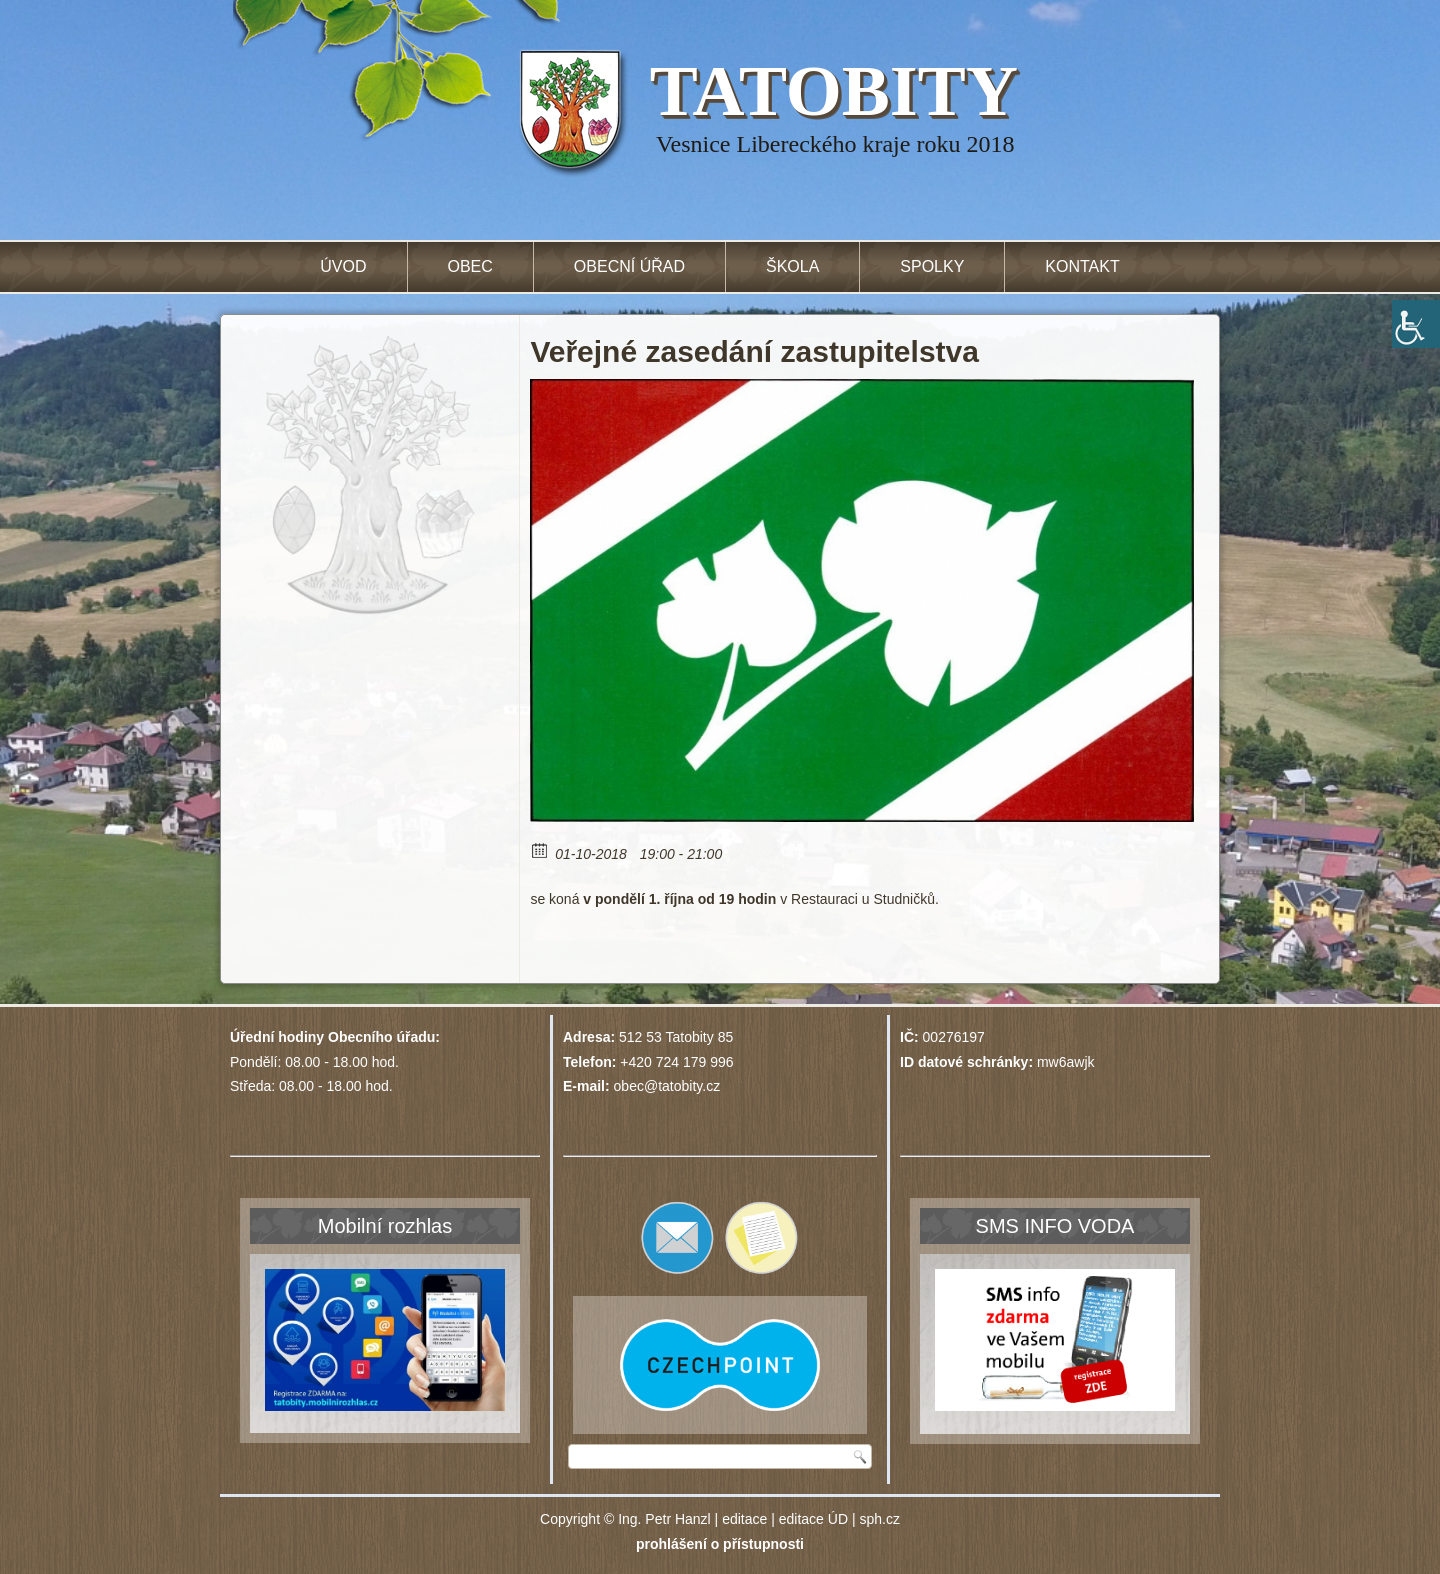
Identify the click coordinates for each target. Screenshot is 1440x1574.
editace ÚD (813, 1519)
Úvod (343, 266)
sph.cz (879, 1519)
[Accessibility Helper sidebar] (1416, 324)
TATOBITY (834, 91)
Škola (792, 266)
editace (744, 1519)
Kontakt (1082, 266)
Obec (470, 266)
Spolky (932, 266)
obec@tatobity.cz (667, 1086)
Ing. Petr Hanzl (664, 1519)
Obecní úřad (629, 266)
